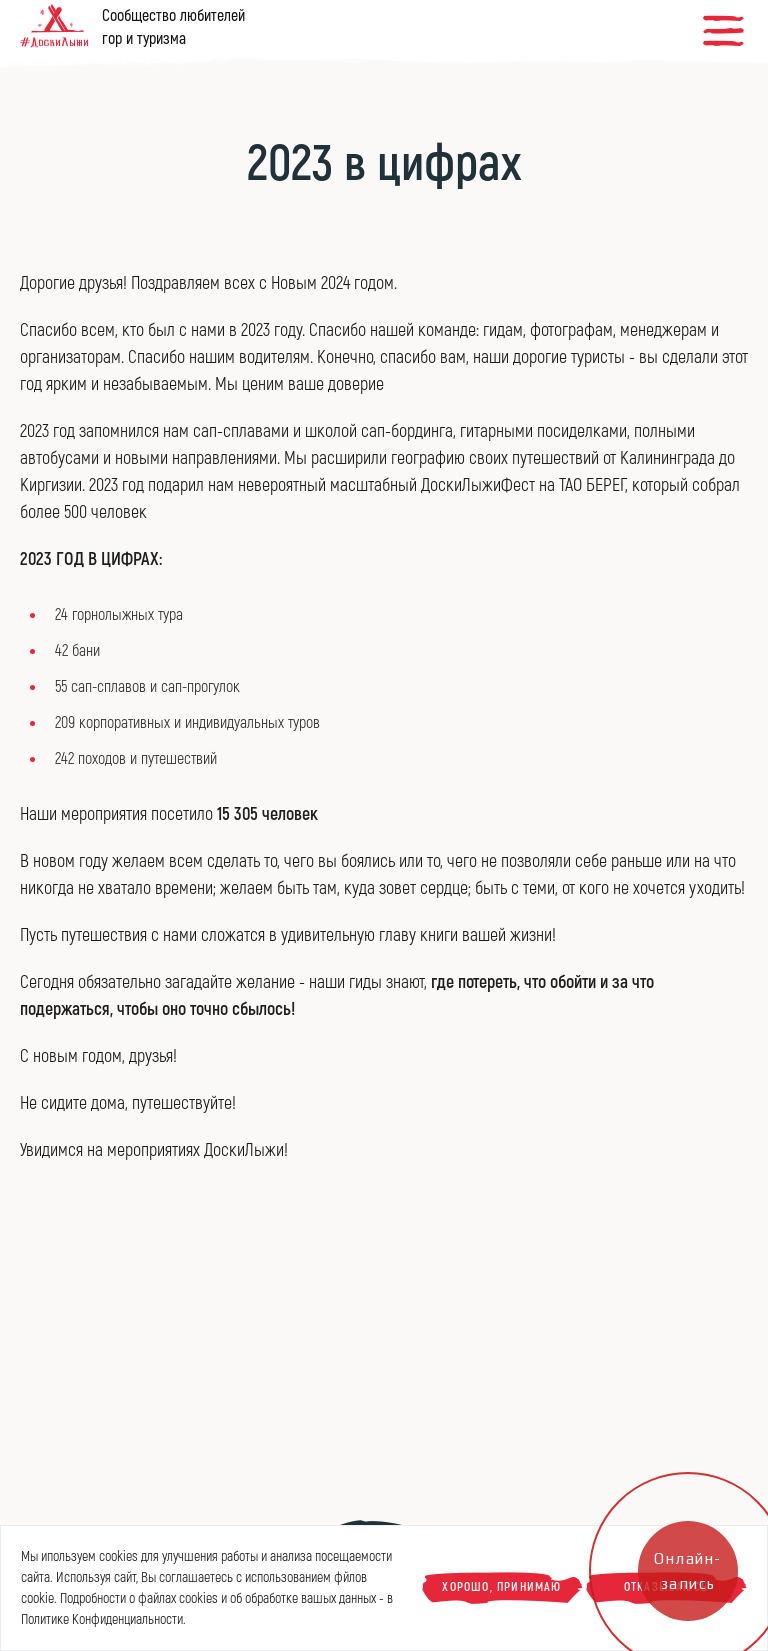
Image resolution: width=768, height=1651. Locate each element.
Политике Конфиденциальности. (103, 1619)
